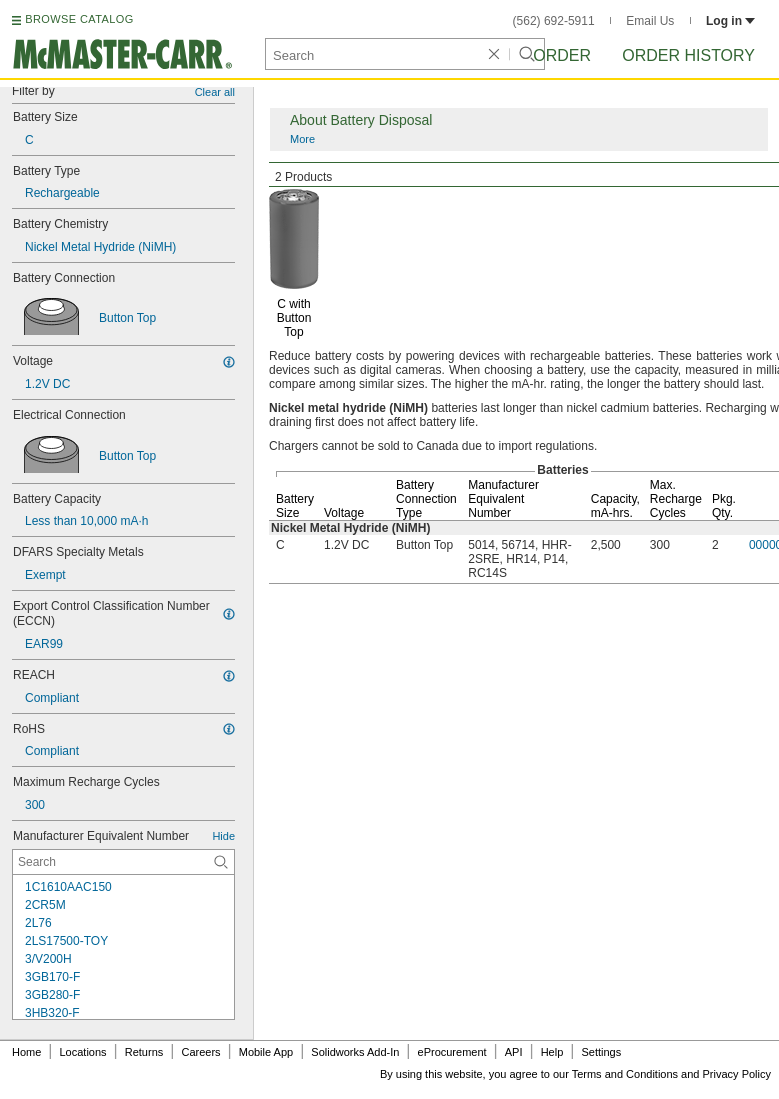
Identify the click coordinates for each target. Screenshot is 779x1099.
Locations (83, 1052)
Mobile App (266, 1052)
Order (562, 55)
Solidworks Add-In (355, 1052)
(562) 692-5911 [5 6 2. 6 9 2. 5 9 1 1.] (554, 21)
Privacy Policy (737, 1074)
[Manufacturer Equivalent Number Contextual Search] (123, 862)
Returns (144, 1052)
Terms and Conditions (625, 1074)
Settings (601, 1052)
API (514, 1052)
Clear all (215, 92)
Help (552, 1052)
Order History (688, 55)
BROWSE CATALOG (79, 19)
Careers (200, 1052)
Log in (730, 21)
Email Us (650, 21)
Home (26, 1052)
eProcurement (452, 1052)
